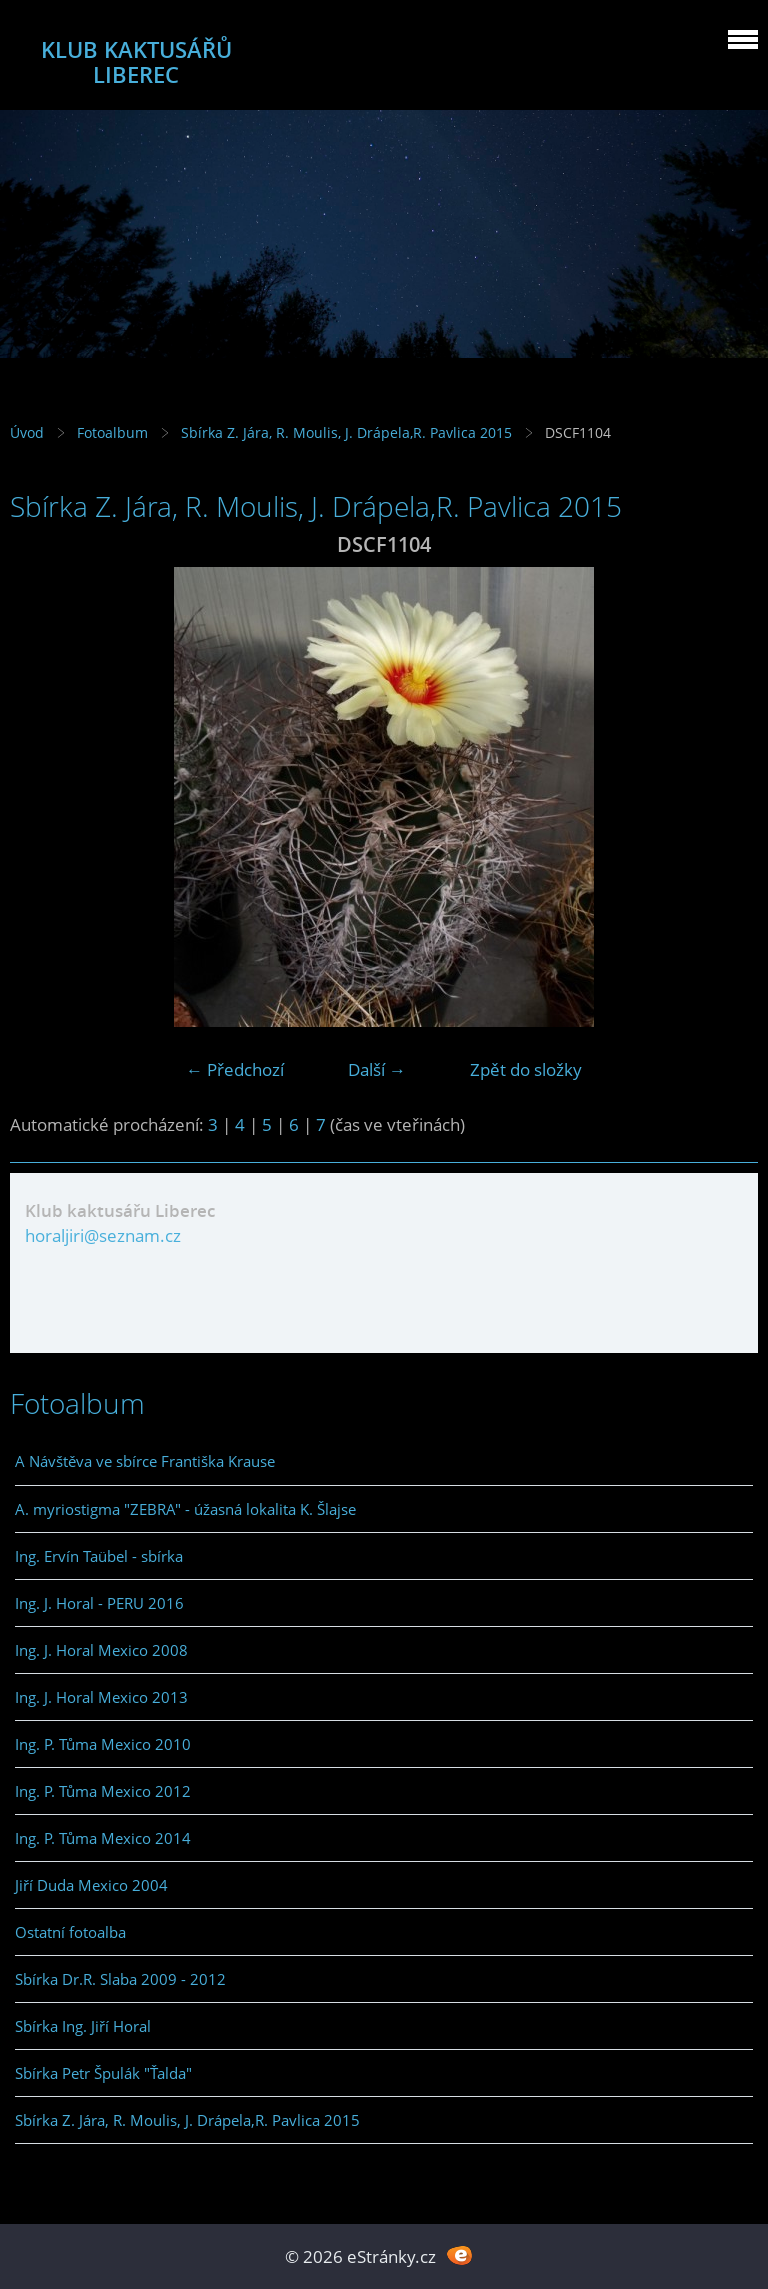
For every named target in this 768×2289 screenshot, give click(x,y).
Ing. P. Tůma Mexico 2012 (103, 1791)
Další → (377, 1069)
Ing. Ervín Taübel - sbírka (99, 1556)
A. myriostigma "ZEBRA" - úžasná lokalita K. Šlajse (185, 1509)
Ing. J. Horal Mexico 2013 (101, 1697)
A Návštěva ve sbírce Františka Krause (145, 1461)
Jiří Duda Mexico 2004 (91, 1885)
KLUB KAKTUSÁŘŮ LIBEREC (136, 62)
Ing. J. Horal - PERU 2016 (99, 1603)
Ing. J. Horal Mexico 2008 (101, 1650)
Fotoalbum (112, 432)
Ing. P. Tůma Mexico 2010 (103, 1744)
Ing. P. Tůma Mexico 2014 (103, 1838)
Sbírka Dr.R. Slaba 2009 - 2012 (120, 1979)
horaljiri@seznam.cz (103, 1235)
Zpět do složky (526, 1069)
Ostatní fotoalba (70, 1932)
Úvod (27, 432)
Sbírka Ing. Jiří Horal (83, 2026)
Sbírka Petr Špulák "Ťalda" (103, 2073)
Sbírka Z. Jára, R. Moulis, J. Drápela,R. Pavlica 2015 (346, 432)
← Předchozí (235, 1069)
